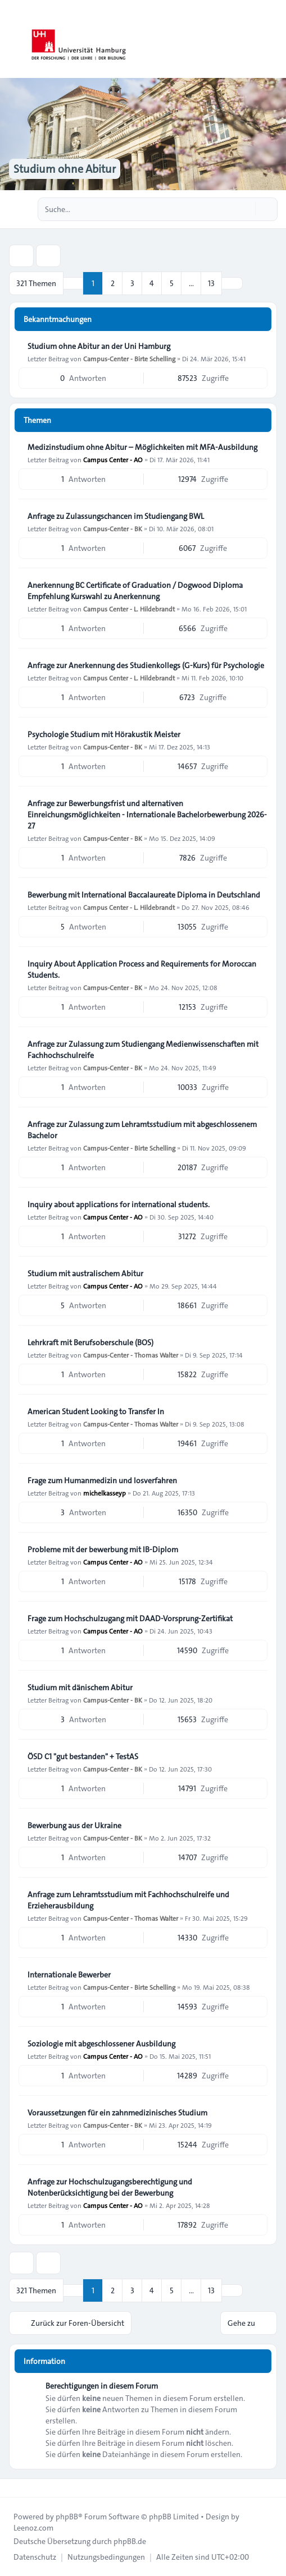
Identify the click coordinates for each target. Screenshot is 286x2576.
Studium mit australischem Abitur (85, 1273)
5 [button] (172, 283)
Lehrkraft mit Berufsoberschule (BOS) (90, 1342)
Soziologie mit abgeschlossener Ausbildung (101, 2043)
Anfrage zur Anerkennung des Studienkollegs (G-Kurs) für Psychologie (146, 665)
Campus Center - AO (113, 459)
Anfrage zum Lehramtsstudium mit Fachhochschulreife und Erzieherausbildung (128, 1900)
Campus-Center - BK (112, 528)
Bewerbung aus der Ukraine (74, 1825)
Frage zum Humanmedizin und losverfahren (102, 1480)
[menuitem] (34, 2557)
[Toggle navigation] (272, 39)
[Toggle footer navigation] (13, 2487)
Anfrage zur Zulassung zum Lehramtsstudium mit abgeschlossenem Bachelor (142, 1130)
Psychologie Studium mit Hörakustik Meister (104, 734)
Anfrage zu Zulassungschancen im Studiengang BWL (116, 516)
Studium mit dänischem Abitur (80, 1687)
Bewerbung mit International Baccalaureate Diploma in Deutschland (144, 894)
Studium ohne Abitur (64, 169)
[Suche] (245, 209)
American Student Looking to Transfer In (96, 1411)
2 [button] (113, 283)
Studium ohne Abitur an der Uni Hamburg (99, 346)
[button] (232, 283)
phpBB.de (130, 2541)
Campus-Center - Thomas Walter (130, 1355)
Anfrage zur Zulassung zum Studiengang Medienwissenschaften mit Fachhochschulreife (143, 1049)
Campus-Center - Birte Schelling (129, 358)
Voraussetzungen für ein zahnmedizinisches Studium (117, 2112)
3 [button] (132, 283)
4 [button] (151, 283)
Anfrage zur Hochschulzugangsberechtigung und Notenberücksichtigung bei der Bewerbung (110, 2187)
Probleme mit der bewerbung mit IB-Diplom (103, 1549)
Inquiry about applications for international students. (119, 1204)
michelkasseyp (104, 1493)
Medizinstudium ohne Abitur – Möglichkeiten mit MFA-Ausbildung (142, 447)
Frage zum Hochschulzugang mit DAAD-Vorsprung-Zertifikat (130, 1618)
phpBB (67, 2516)
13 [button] (211, 283)
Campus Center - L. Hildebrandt (129, 609)
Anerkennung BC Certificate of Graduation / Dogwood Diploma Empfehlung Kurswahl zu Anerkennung (135, 590)
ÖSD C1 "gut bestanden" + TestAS (83, 1756)
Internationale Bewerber (69, 1974)
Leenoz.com (33, 2527)
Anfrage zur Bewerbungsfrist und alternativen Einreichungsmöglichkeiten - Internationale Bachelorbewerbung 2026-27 (147, 814)
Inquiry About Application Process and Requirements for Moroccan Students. (142, 969)
